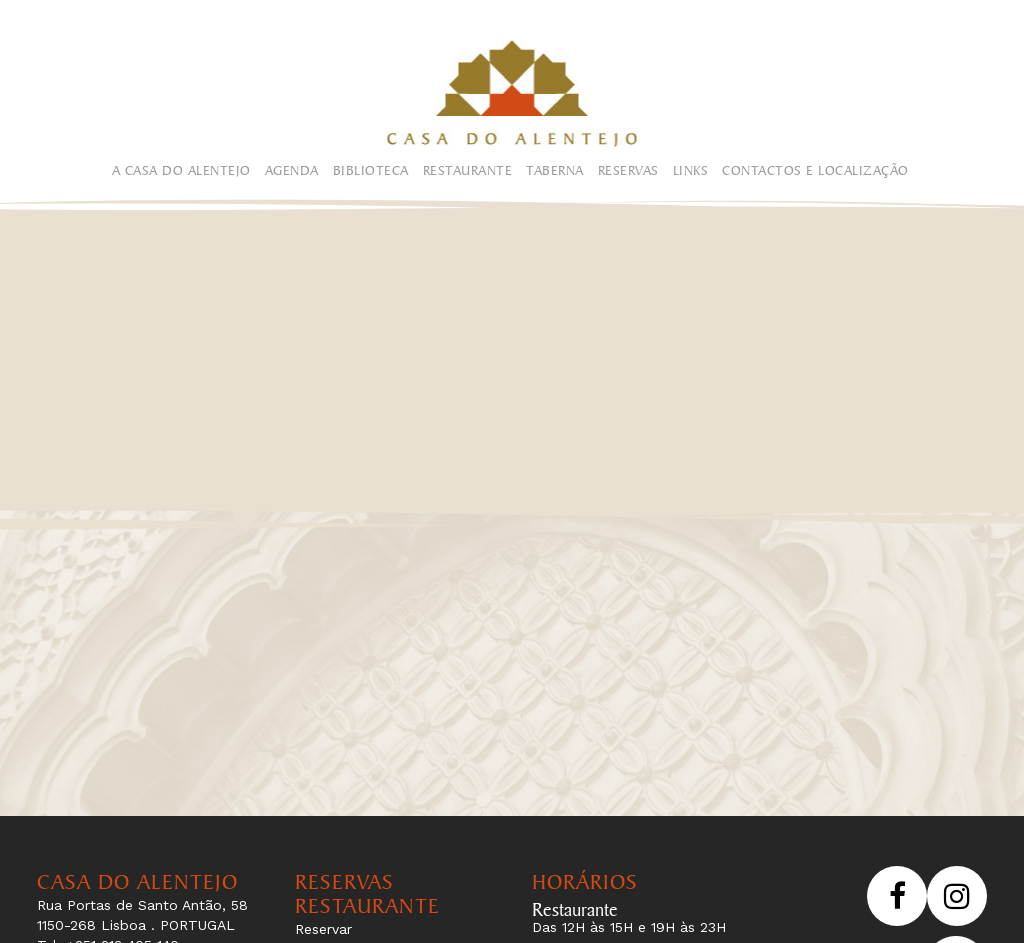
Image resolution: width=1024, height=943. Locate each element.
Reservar (323, 929)
